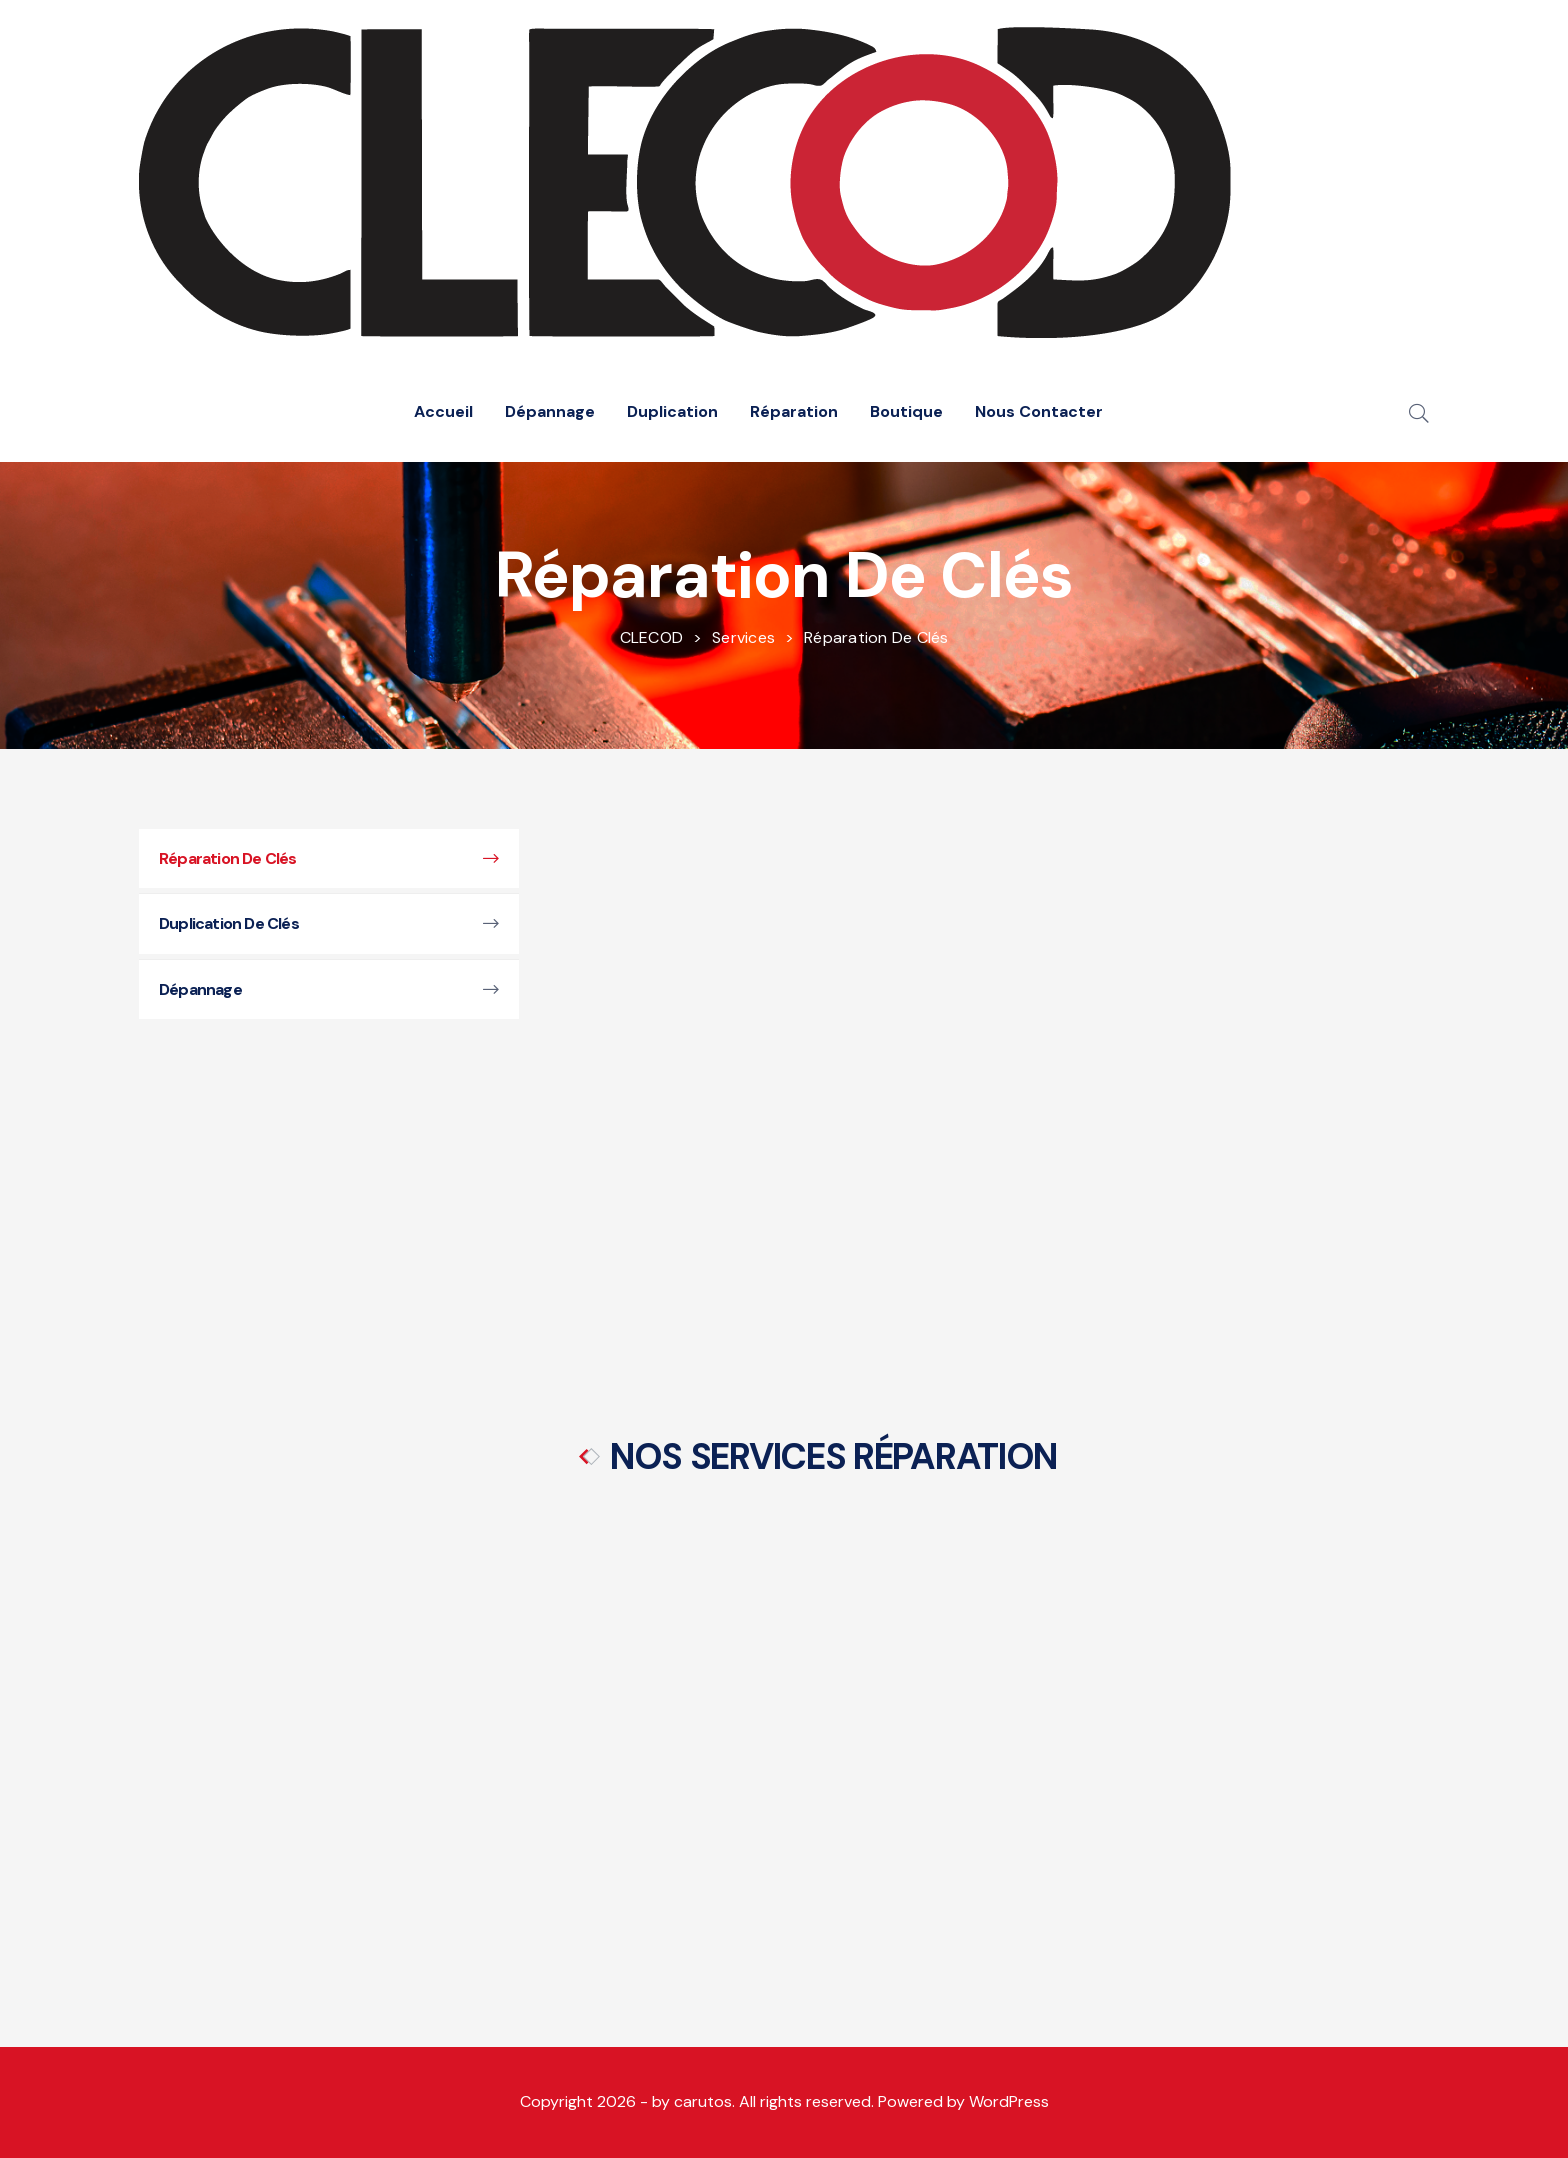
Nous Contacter (1039, 411)
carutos (703, 2101)
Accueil (443, 411)
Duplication (672, 411)
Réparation (794, 411)
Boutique (906, 411)
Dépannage (550, 411)
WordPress (1009, 2101)
